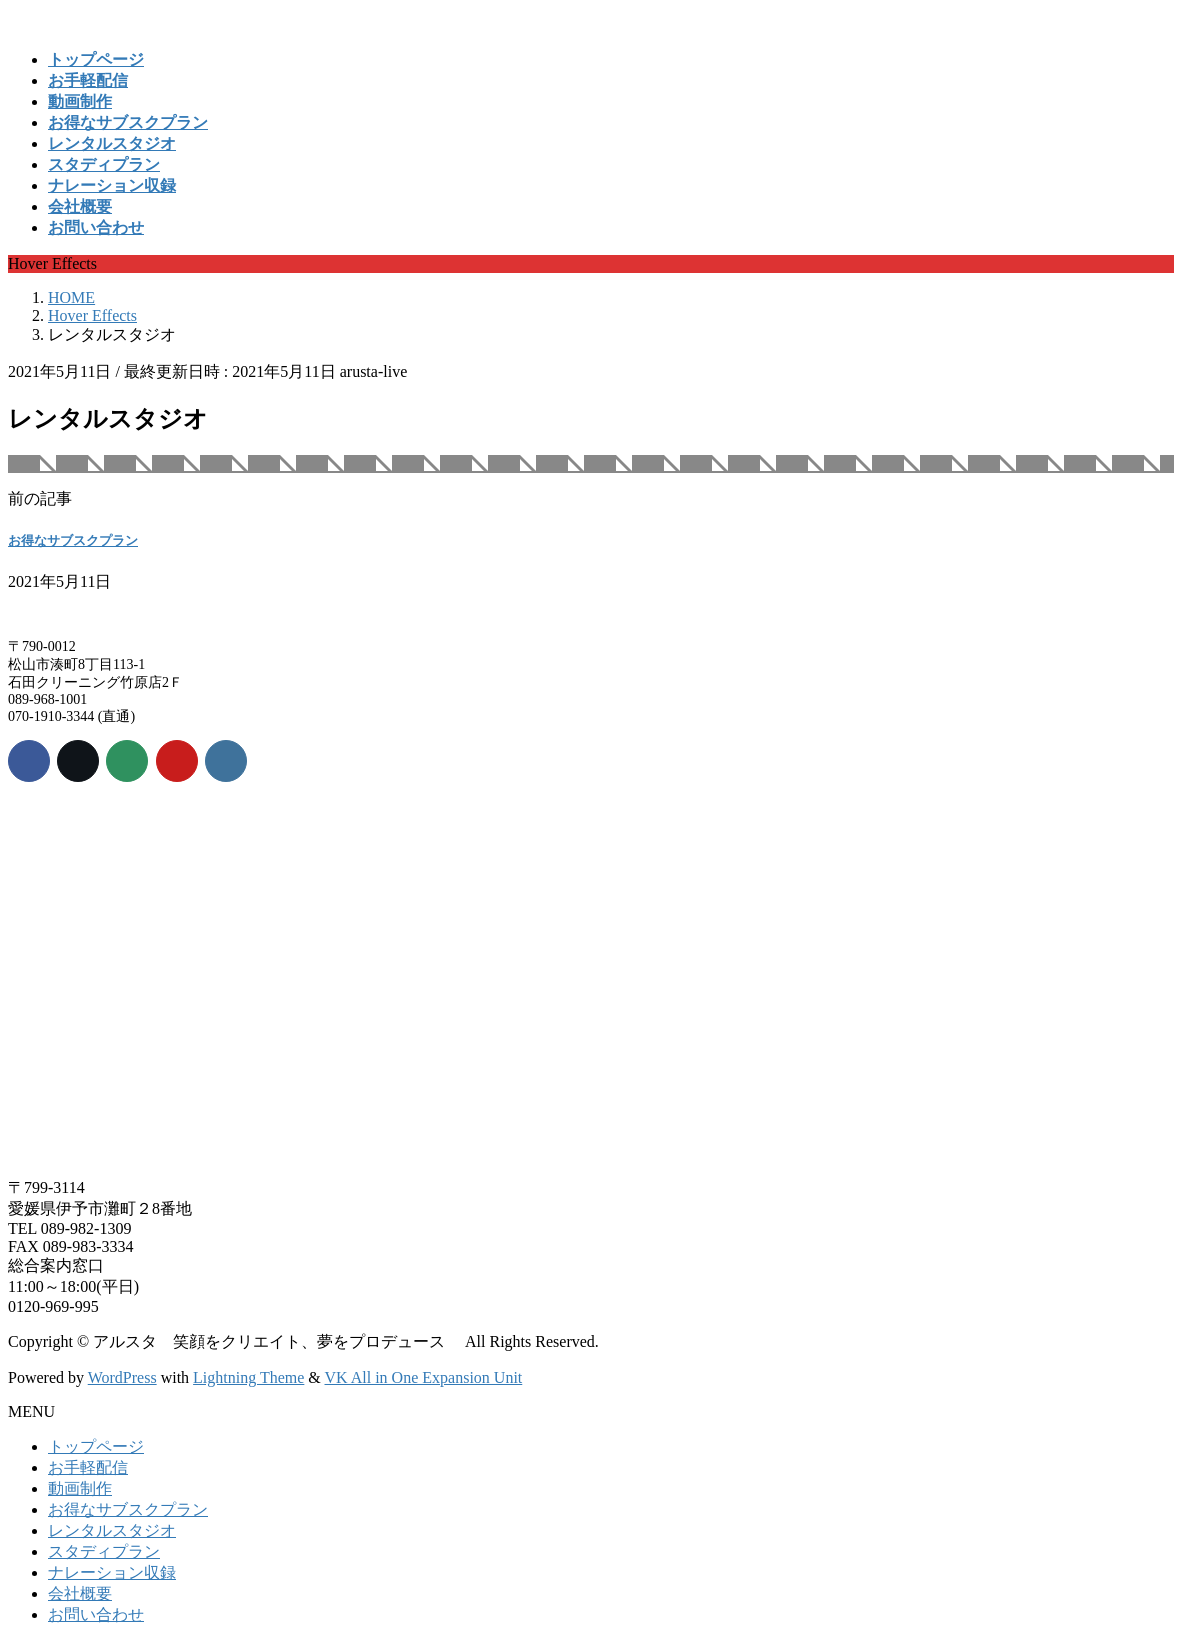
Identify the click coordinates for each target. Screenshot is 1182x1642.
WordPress (122, 1377)
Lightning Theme (248, 1377)
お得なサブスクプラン (73, 540)
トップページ (96, 1446)
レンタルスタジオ (112, 1530)
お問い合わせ (96, 1614)
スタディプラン (104, 1551)
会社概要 (80, 1593)
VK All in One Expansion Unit (424, 1377)
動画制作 (80, 1488)
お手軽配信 (88, 1467)
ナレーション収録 (112, 1572)
